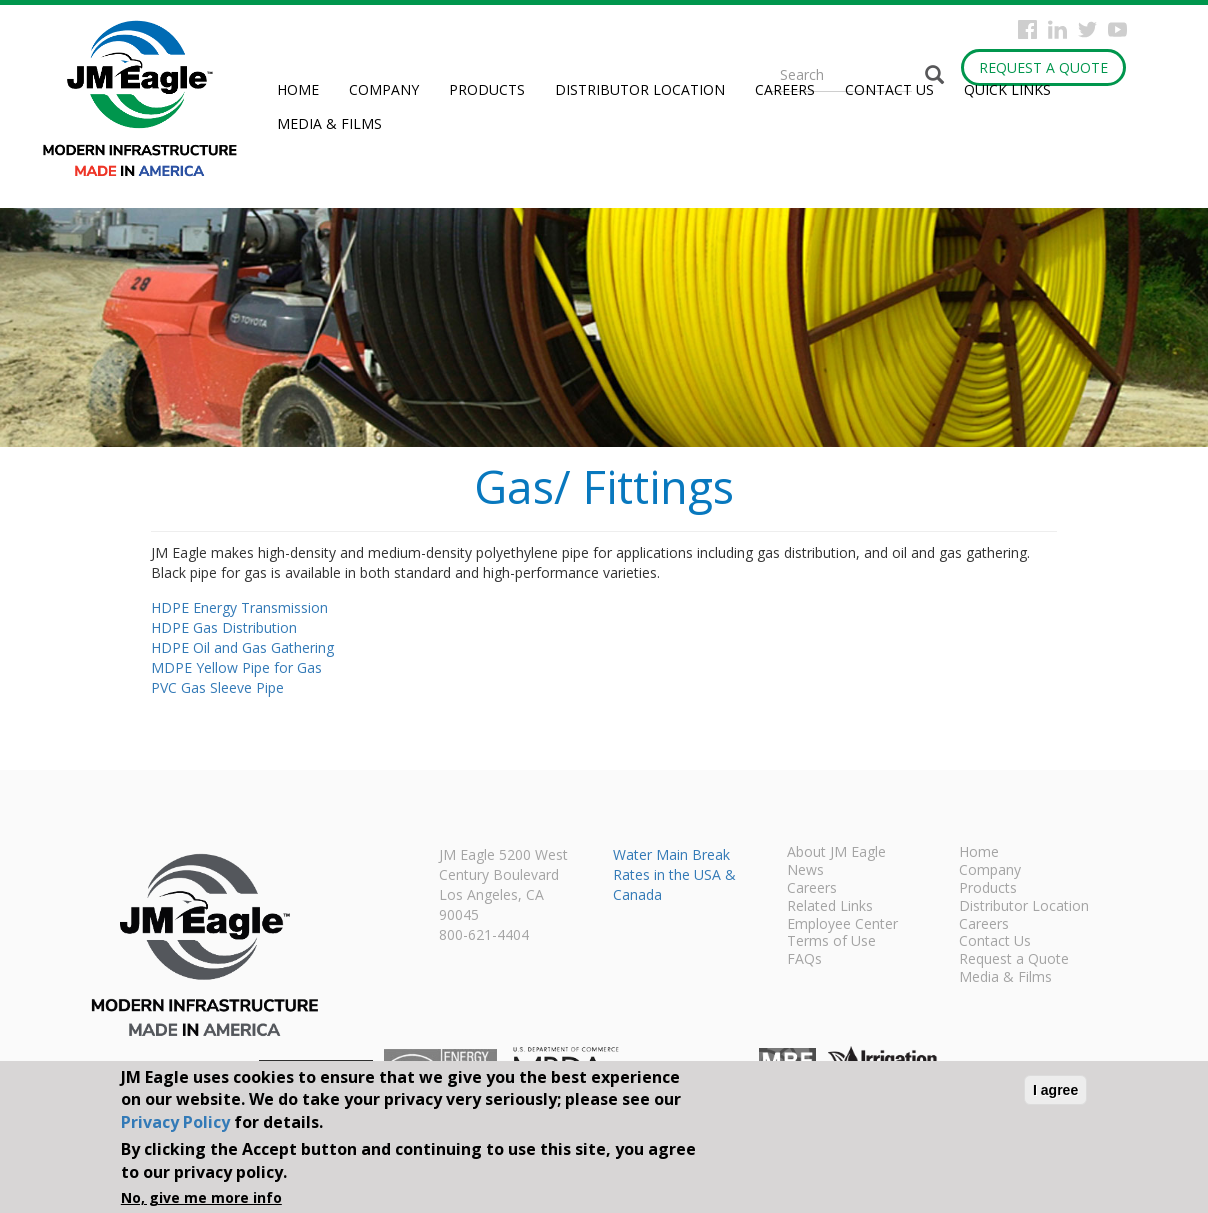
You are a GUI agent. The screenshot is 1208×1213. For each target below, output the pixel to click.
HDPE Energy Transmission (239, 607)
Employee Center (842, 925)
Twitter (1087, 29)
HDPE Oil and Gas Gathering (242, 647)
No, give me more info (201, 1197)
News (805, 871)
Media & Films (329, 123)
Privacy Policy (175, 1122)
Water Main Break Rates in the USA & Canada (674, 874)
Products (487, 89)
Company (384, 89)
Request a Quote (1043, 67)
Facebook (1027, 29)
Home (298, 89)
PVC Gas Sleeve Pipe (217, 687)
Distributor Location (640, 89)
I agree (1055, 1090)
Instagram (1057, 29)
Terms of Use (831, 942)
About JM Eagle (836, 853)
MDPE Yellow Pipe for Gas (236, 667)
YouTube (1117, 29)
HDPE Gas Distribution (224, 627)
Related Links (830, 907)
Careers (785, 89)
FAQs (804, 960)
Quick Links (1007, 89)
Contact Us (889, 89)
